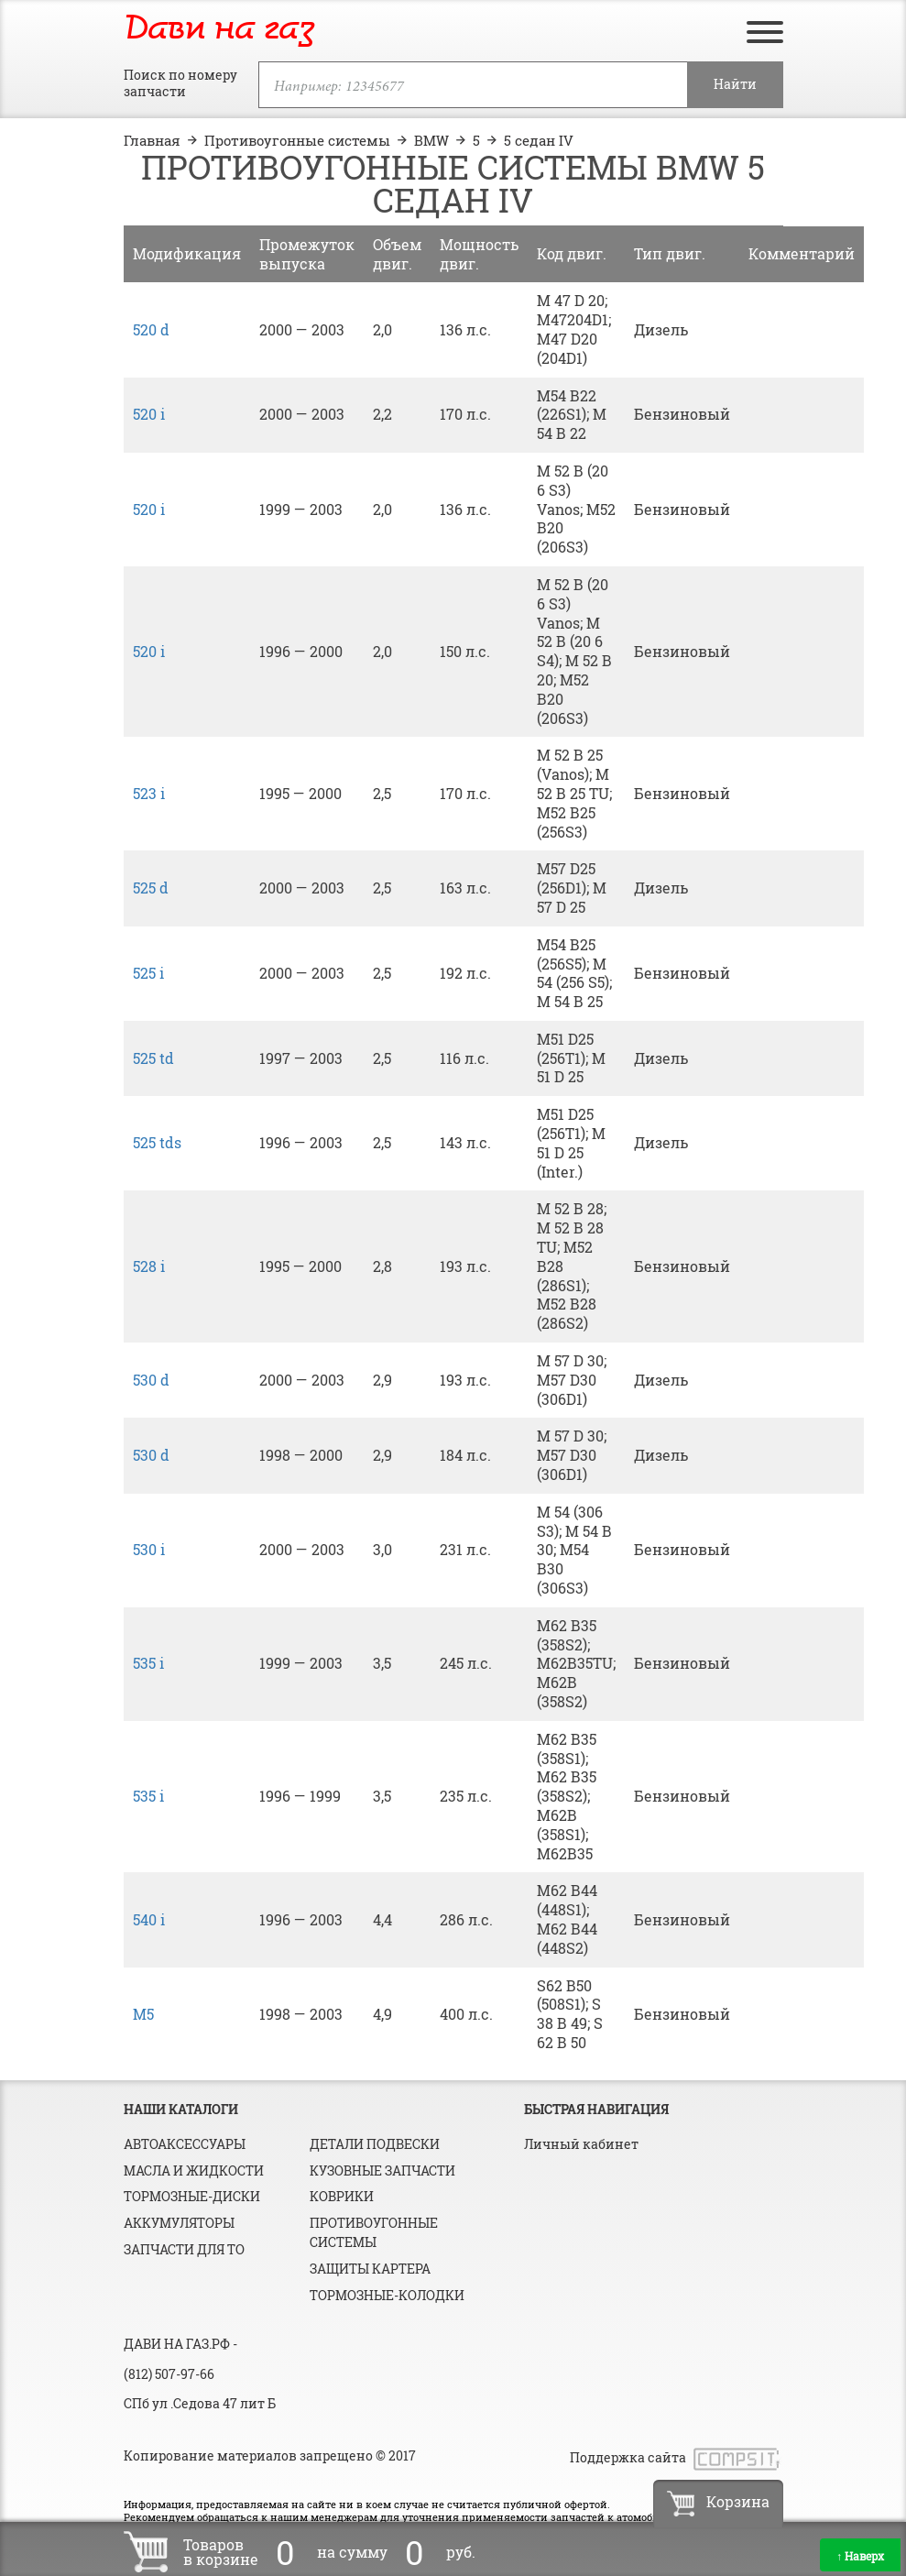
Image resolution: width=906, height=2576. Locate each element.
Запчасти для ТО (184, 2249)
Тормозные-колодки (387, 2295)
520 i (149, 413)
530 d (151, 1379)
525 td (153, 1058)
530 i (149, 1549)
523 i (149, 793)
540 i (149, 1919)
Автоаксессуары (185, 2144)
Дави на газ (219, 29)
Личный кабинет (581, 2144)
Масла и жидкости (194, 2170)
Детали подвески (375, 2144)
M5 (143, 2013)
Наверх (860, 2556)
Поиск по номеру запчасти (180, 83)
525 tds (157, 1142)
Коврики (342, 2196)
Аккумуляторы (179, 2222)
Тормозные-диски (192, 2196)
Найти (735, 84)
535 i (148, 1662)
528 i (149, 1266)
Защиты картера (370, 2268)
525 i (148, 972)
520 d (151, 329)
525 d (151, 887)
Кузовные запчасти (382, 2170)
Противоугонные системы (374, 2232)
